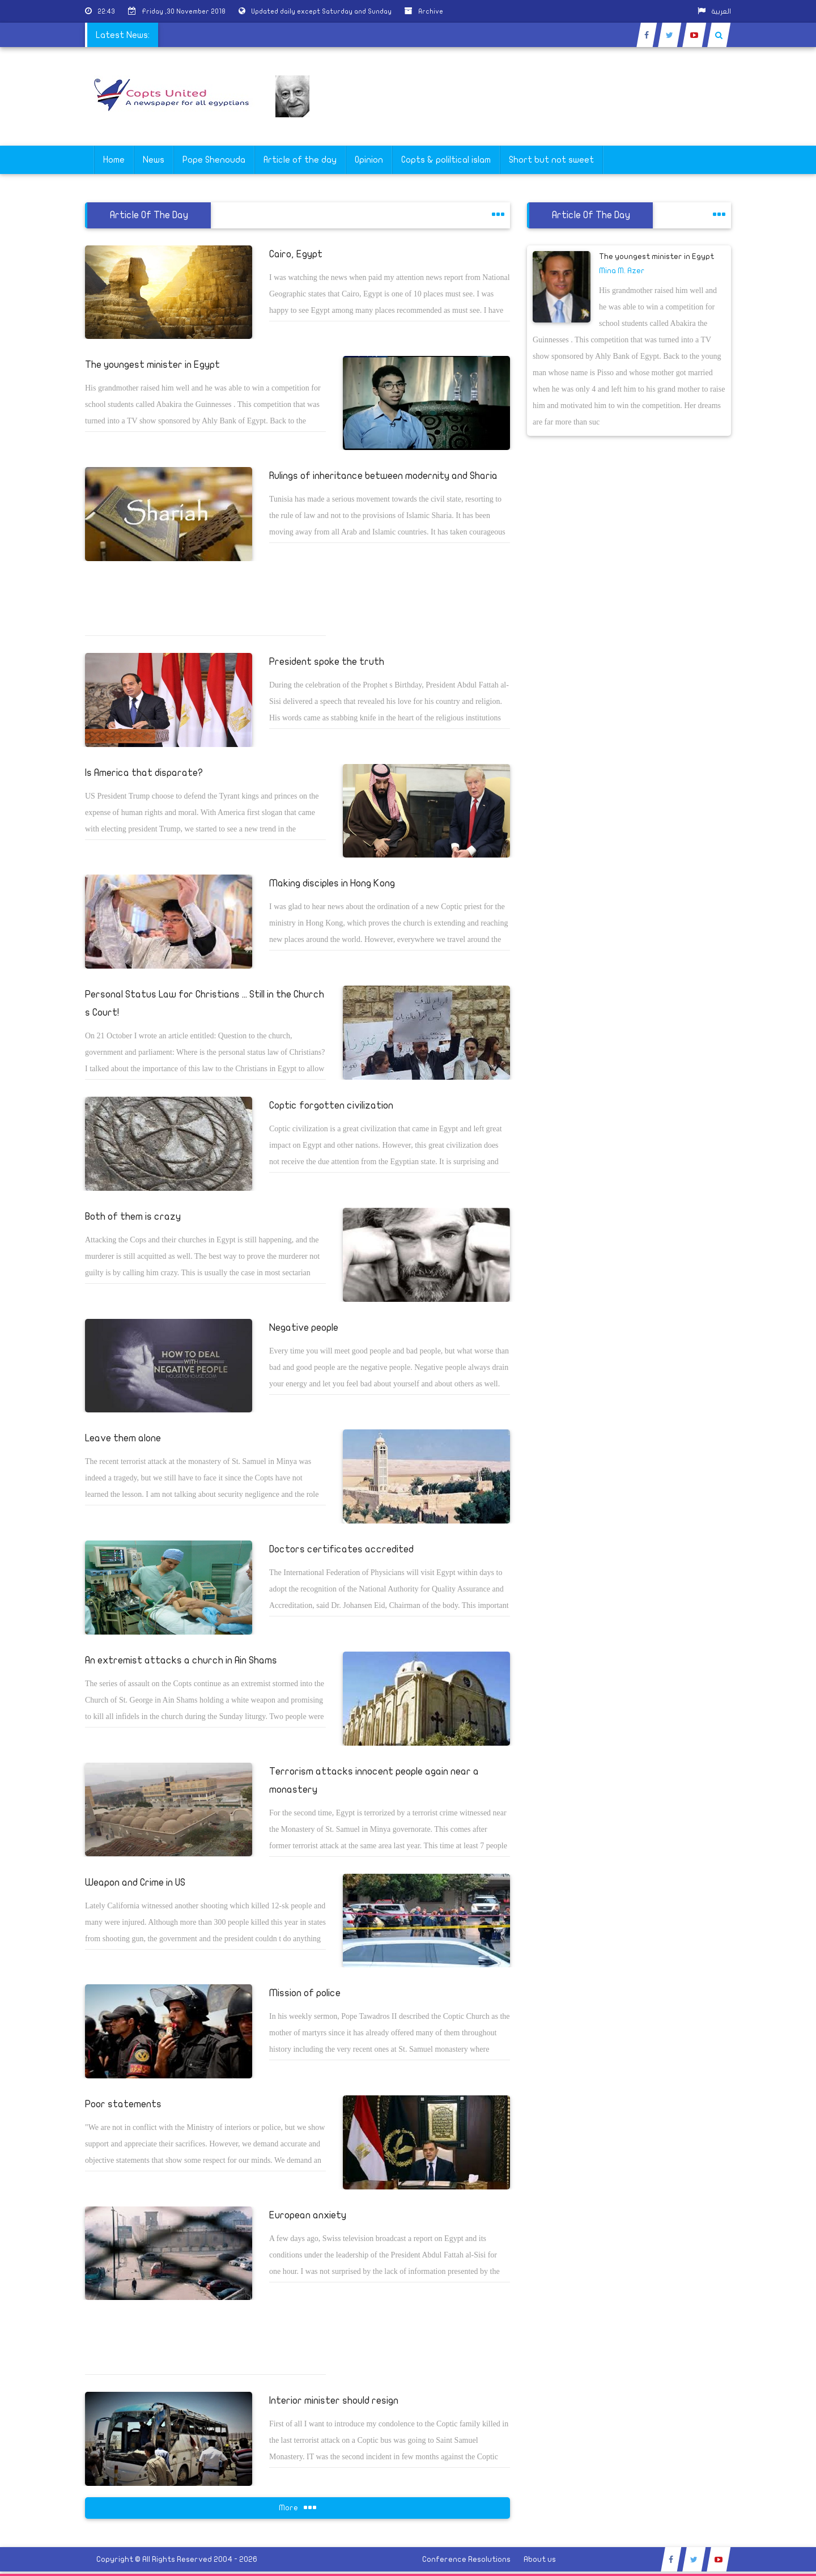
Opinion (369, 159)
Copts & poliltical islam (446, 159)
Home (114, 159)
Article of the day (300, 159)
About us (540, 2559)
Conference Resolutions (466, 2559)
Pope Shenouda (213, 159)
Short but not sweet (551, 159)
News (153, 159)
